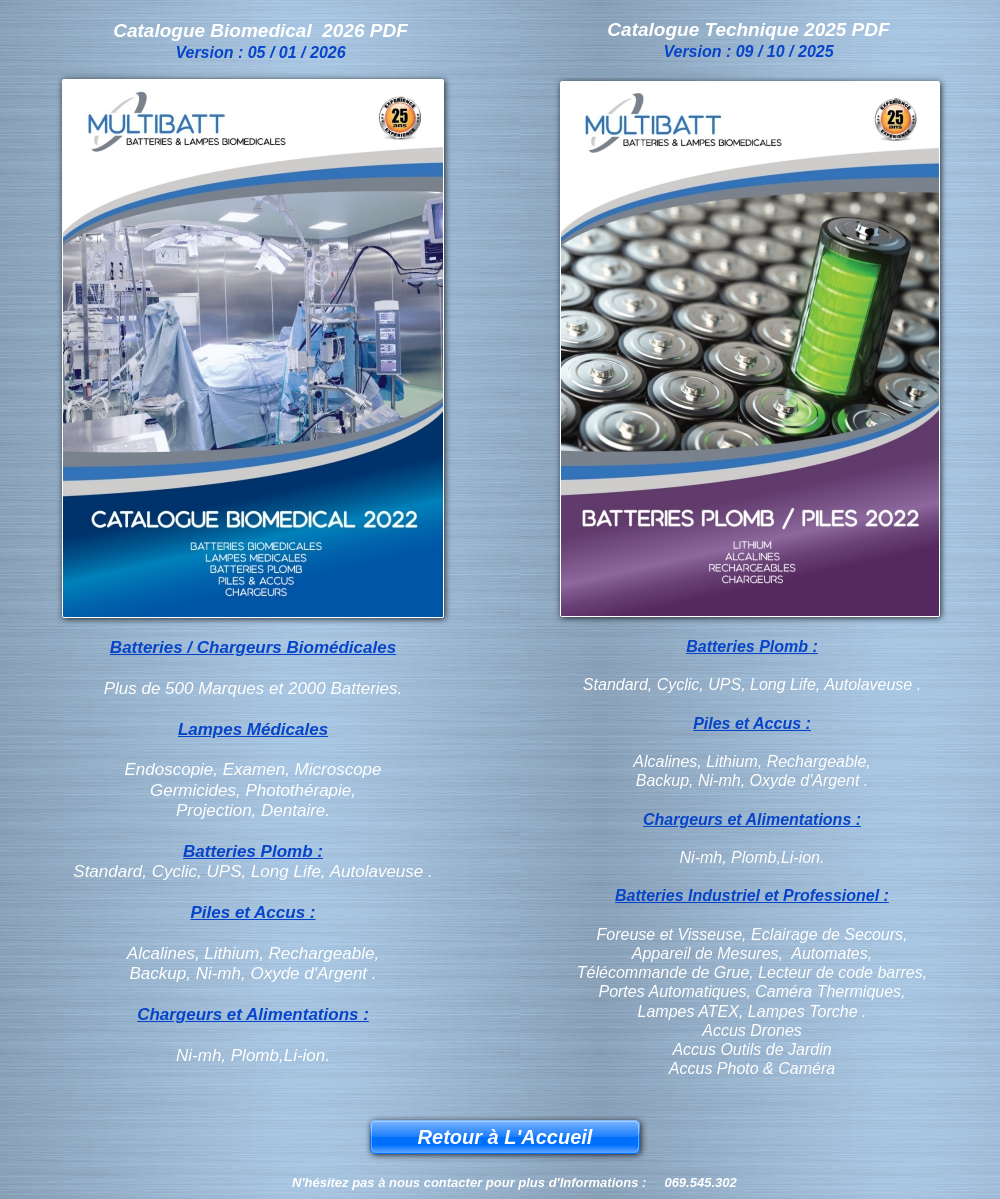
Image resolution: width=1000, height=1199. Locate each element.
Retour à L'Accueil (505, 1137)
